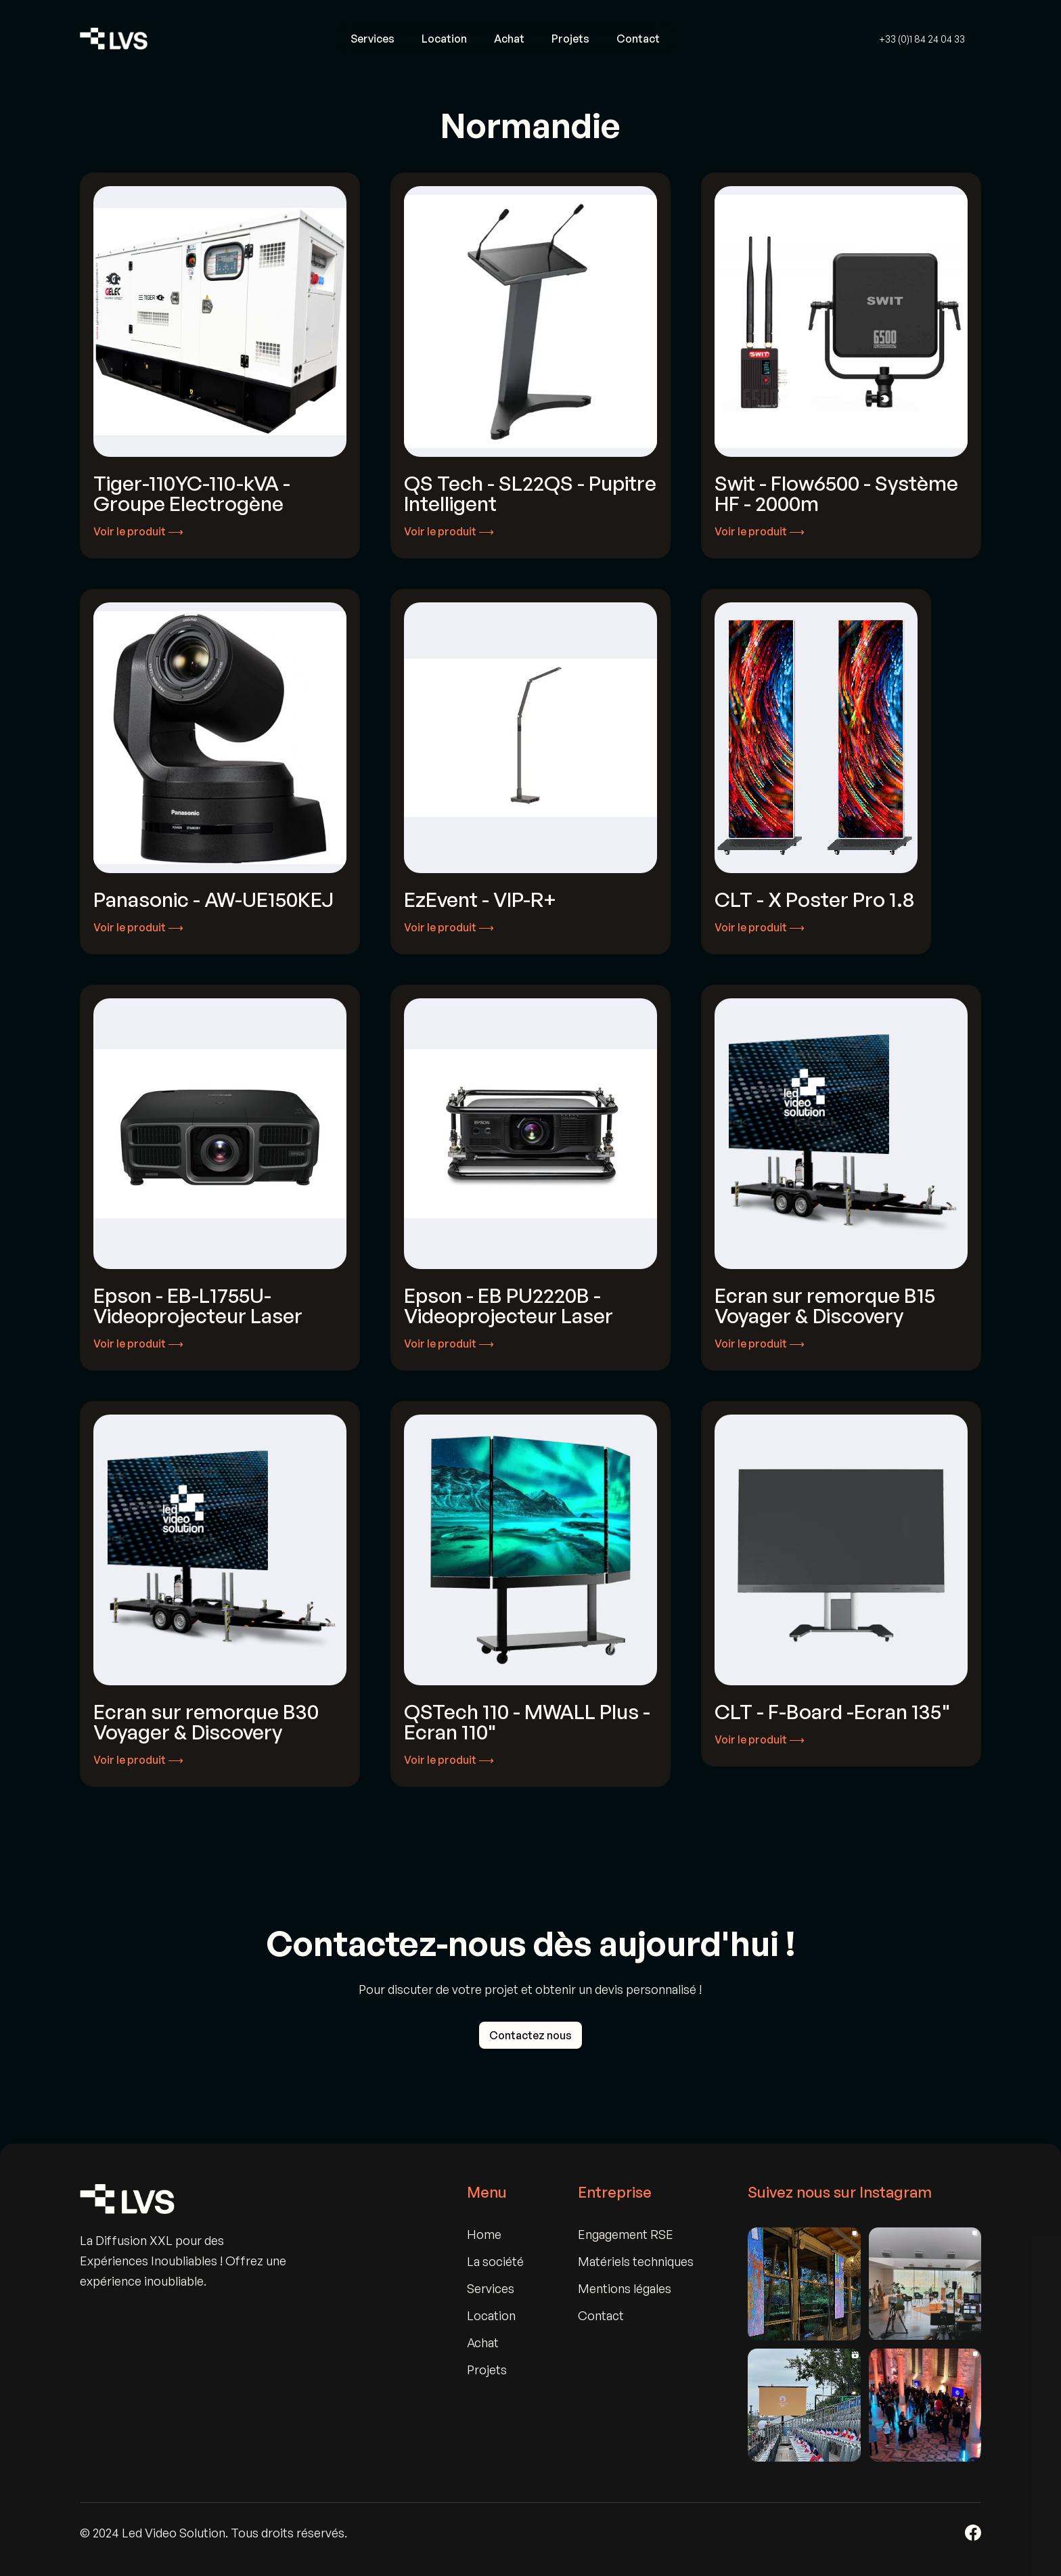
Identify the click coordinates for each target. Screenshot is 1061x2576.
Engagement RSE (625, 2234)
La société (495, 2261)
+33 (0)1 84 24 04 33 (922, 39)
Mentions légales (624, 2288)
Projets (570, 38)
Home (484, 2234)
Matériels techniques (636, 2261)
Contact (638, 38)
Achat (509, 38)
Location (444, 38)
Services (372, 38)
